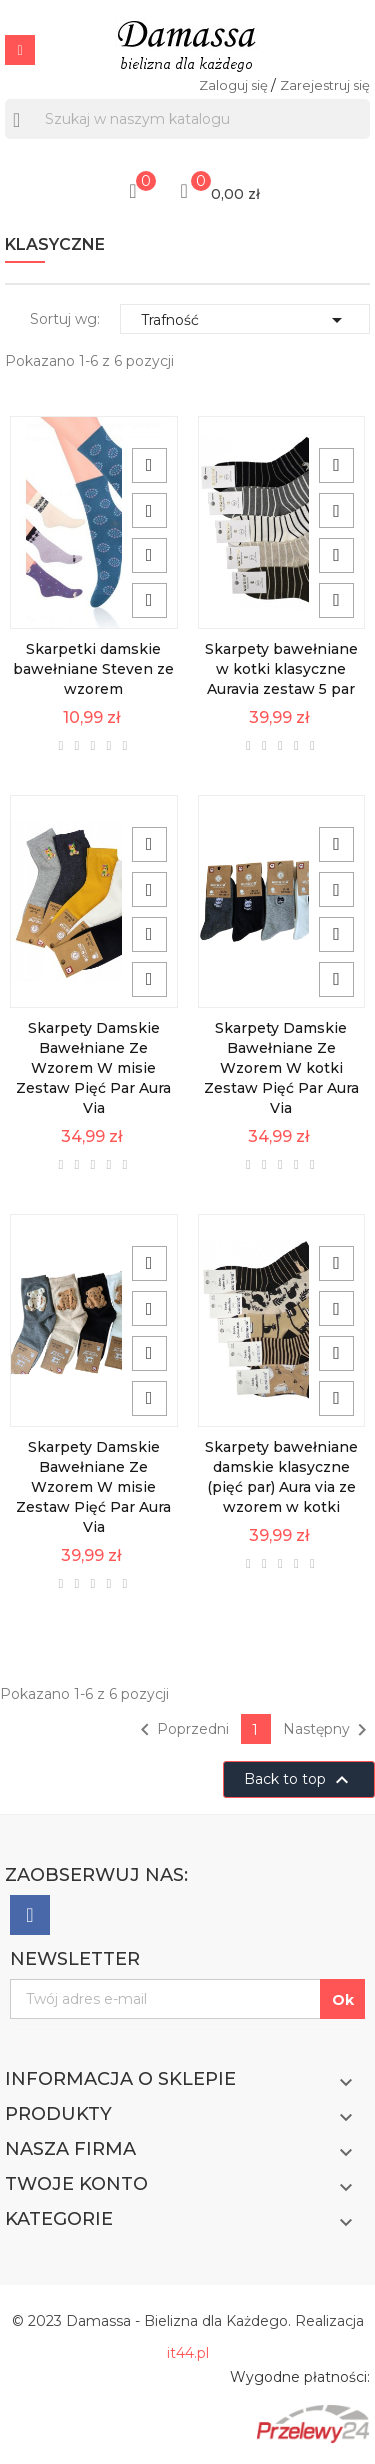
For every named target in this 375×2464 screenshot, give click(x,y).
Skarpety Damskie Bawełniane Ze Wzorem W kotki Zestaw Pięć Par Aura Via (281, 1068)
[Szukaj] (187, 119)
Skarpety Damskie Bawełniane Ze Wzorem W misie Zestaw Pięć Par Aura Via (93, 1068)
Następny (328, 1730)
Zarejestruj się (325, 85)
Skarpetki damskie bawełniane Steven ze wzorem (93, 669)
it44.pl (188, 2353)
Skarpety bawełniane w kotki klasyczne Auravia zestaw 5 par (281, 669)
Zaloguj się (235, 85)
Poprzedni (181, 1730)
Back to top (299, 1780)
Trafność (245, 319)
